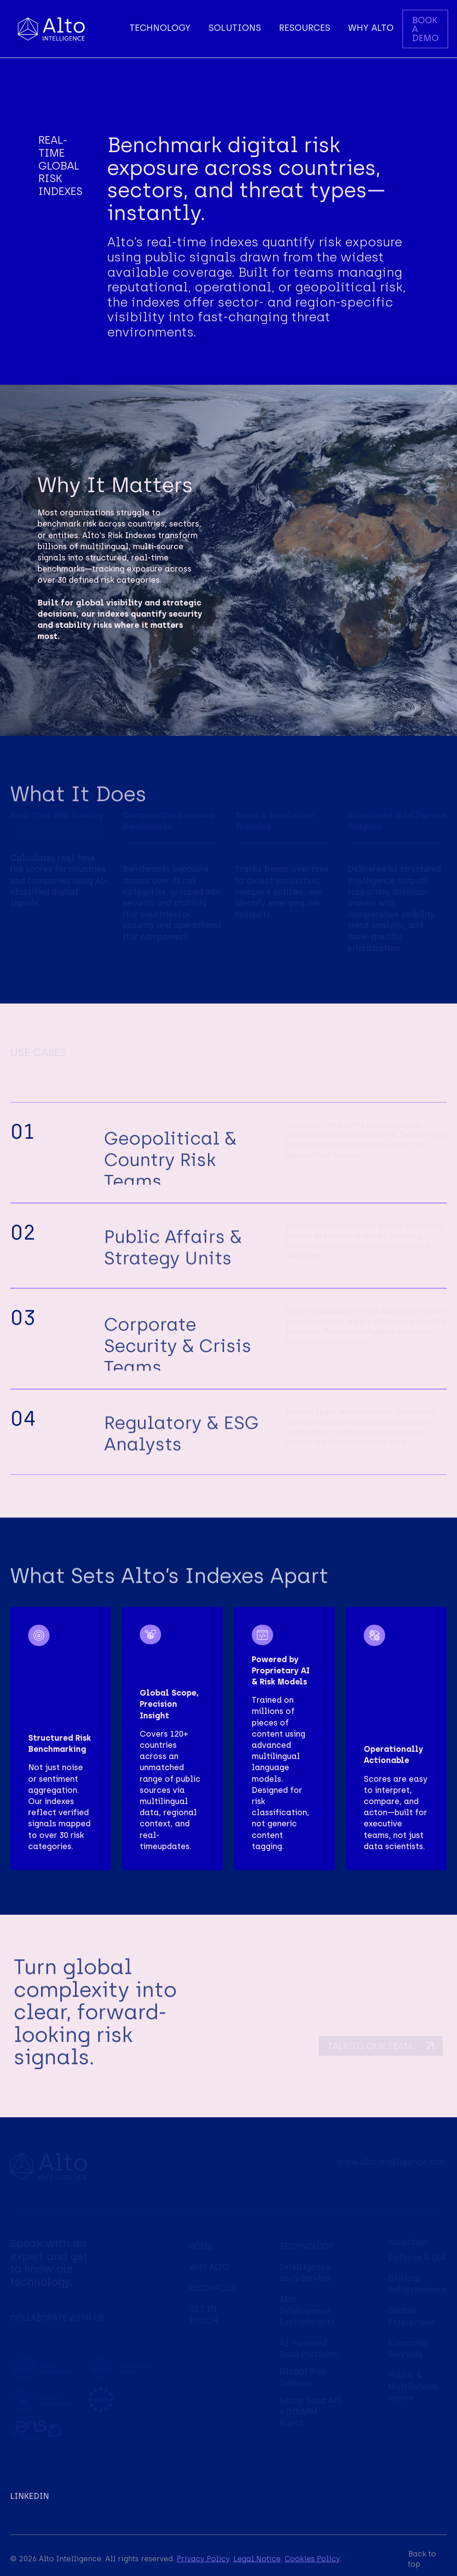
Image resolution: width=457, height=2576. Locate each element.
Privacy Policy (203, 2559)
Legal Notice (257, 2559)
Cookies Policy (312, 2559)
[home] (51, 29)
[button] (160, 29)
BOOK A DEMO (425, 29)
